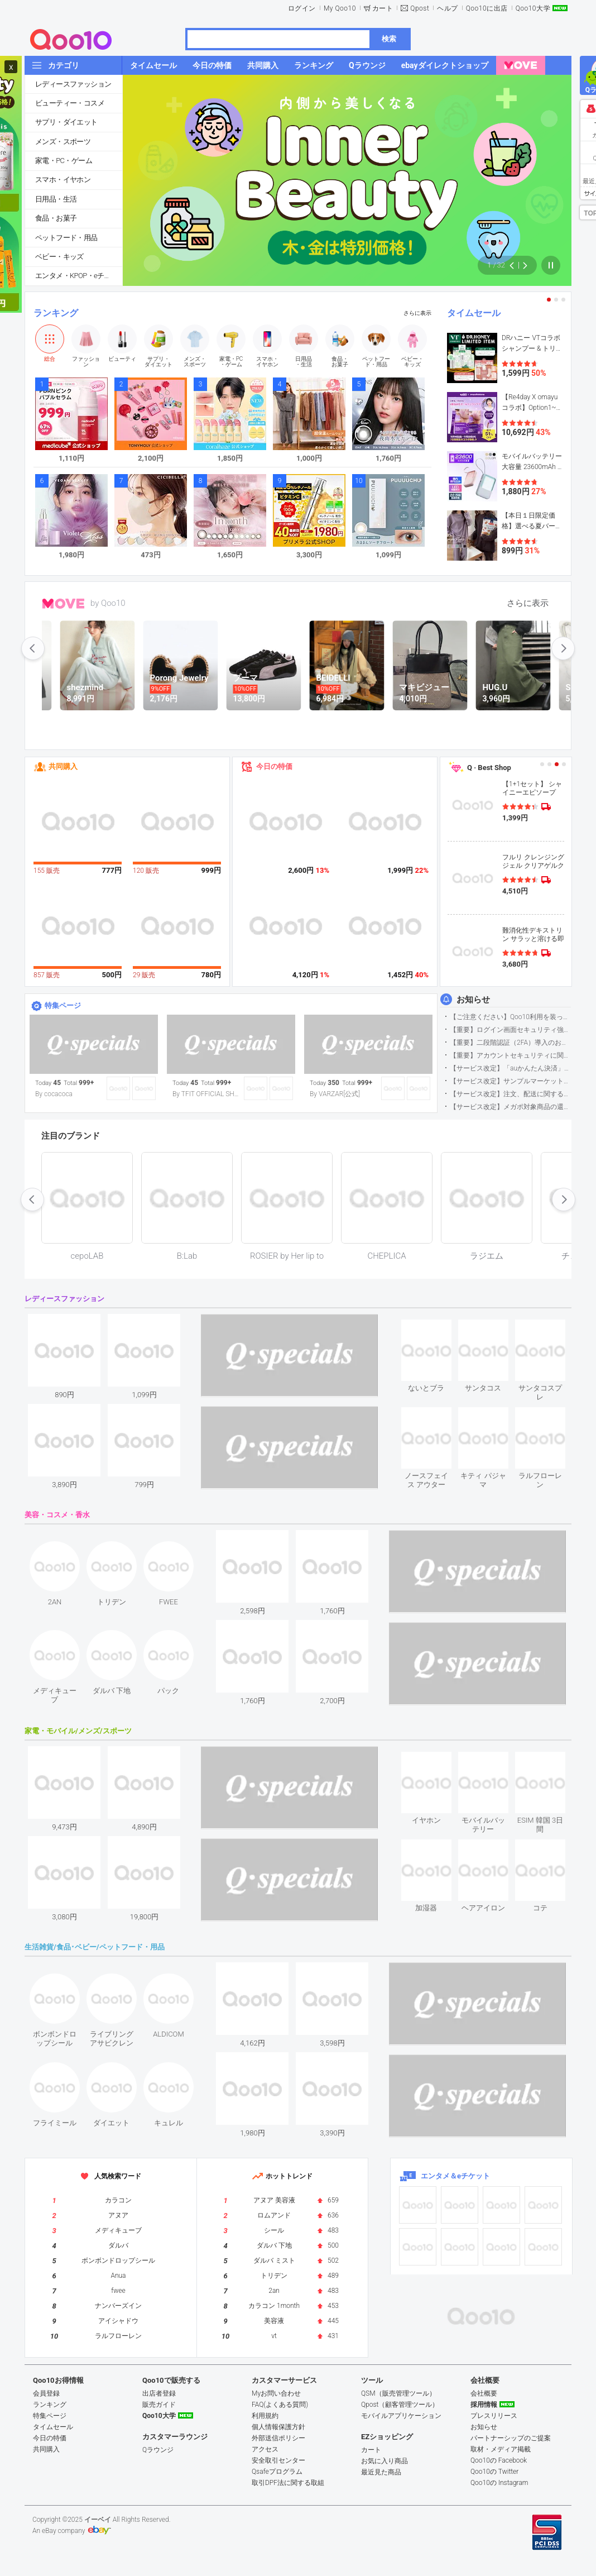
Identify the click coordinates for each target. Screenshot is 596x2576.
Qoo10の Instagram (499, 2483)
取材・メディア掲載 (500, 2449)
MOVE (63, 603)
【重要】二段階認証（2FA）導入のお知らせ (510, 1042)
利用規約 (265, 2416)
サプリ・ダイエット (66, 122)
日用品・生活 (55, 199)
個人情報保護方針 (278, 2427)
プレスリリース (493, 2416)
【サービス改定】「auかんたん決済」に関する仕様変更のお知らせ (510, 1068)
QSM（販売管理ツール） (398, 2393)
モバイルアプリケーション (401, 2416)
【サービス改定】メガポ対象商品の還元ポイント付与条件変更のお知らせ (510, 1107)
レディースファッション (73, 84)
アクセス (265, 2449)
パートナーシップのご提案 (510, 2438)
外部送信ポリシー (278, 2438)
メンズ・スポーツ (62, 141)
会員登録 (46, 2393)
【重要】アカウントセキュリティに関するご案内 (510, 1055)
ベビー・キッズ (59, 256)
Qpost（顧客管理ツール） (400, 2404)
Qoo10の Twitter (494, 2471)
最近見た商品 (381, 2472)
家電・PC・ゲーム (63, 160)
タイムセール (474, 313)
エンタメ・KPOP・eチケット (78, 275)
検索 (389, 39)
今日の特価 (274, 766)
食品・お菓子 (55, 218)
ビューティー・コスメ (69, 103)
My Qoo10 (340, 8)
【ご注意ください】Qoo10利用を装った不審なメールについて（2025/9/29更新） (510, 1017)
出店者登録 (159, 2393)
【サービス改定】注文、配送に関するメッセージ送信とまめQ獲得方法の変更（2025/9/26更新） (510, 1094)
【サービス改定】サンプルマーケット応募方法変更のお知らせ (510, 1081)
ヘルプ (447, 8)
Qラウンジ (158, 2450)
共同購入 (63, 766)
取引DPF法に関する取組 (288, 2483)
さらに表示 (417, 313)
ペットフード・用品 (66, 237)
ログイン (302, 8)
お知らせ (473, 1000)
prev (32, 648)
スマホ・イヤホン (62, 179)
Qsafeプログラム (277, 2471)
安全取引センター (278, 2460)
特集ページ (63, 1005)
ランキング (55, 313)
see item (435, 1328)
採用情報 (483, 2404)
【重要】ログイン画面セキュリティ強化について (510, 1030)
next (563, 648)
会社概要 (483, 2393)
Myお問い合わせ (276, 2393)
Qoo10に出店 (487, 8)
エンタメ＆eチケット (455, 2176)
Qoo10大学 (533, 8)
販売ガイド (159, 2404)
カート (382, 8)
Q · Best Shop (489, 767)
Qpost (419, 8)
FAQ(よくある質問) (280, 2404)
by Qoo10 (108, 603)
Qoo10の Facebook (498, 2460)
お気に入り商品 (384, 2461)
